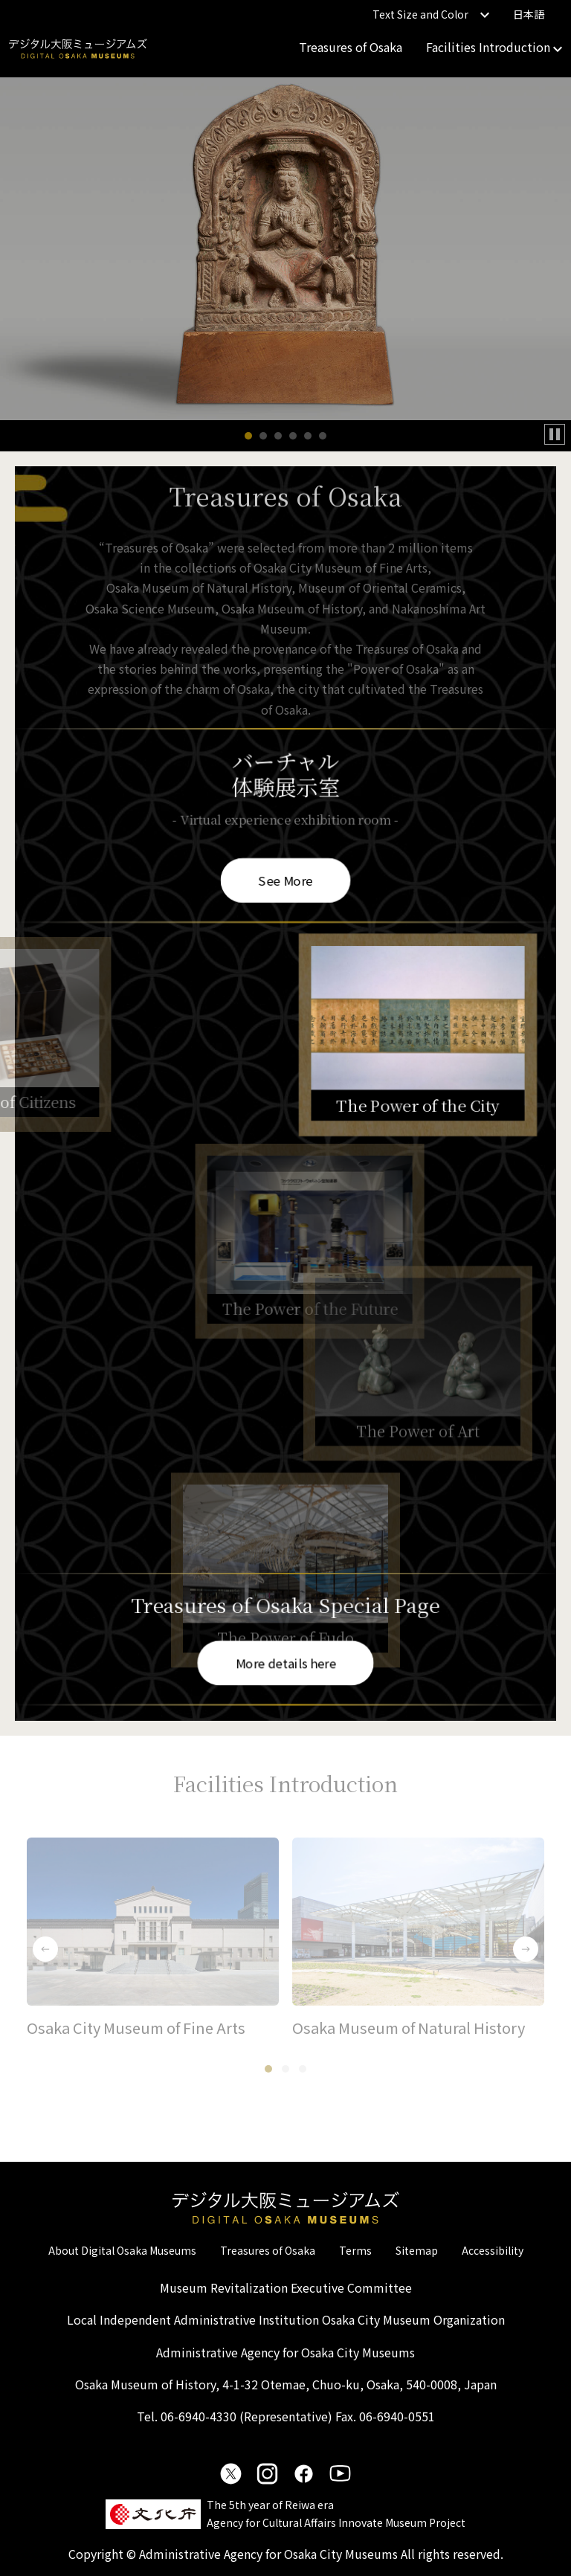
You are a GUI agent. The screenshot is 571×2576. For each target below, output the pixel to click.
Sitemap (417, 2250)
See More (285, 878)
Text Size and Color (430, 14)
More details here (286, 1662)
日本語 (528, 14)
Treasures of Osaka (350, 47)
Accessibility (492, 2250)
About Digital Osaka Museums (122, 2250)
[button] (248, 435)
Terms (355, 2250)
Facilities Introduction (494, 47)
